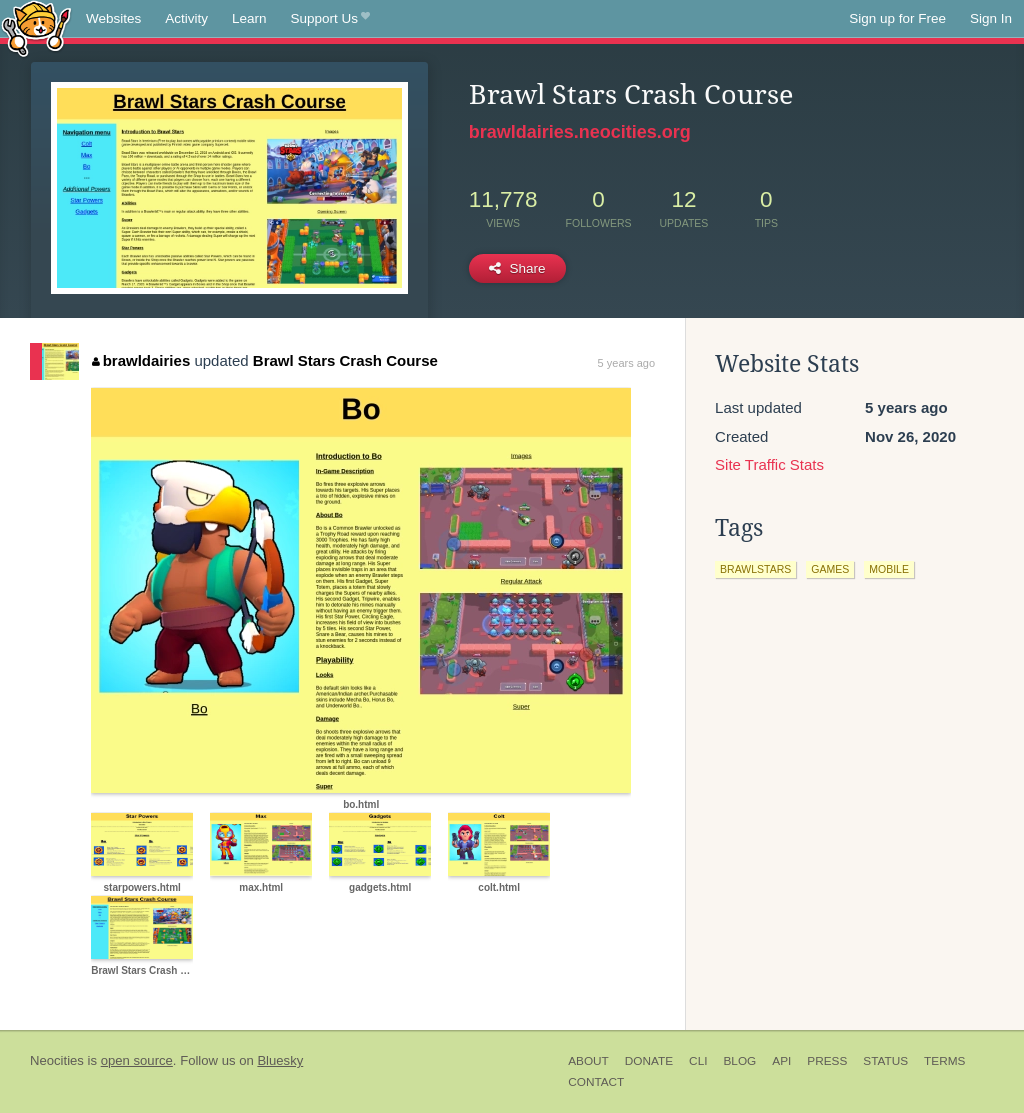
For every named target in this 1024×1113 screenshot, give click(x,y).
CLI (698, 1061)
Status (885, 1061)
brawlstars (755, 569)
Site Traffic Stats (769, 464)
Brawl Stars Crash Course (345, 360)
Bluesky (280, 1060)
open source (137, 1060)
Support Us (330, 19)
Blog (739, 1061)
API (781, 1061)
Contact (596, 1082)
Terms (944, 1061)
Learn (249, 18)
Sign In (991, 18)
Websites (113, 18)
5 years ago (626, 363)
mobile (889, 569)
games (830, 569)
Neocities (57, 1060)
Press (827, 1061)
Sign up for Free (897, 18)
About (588, 1061)
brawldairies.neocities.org (580, 132)
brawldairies (141, 360)
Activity (186, 18)
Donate (649, 1061)
